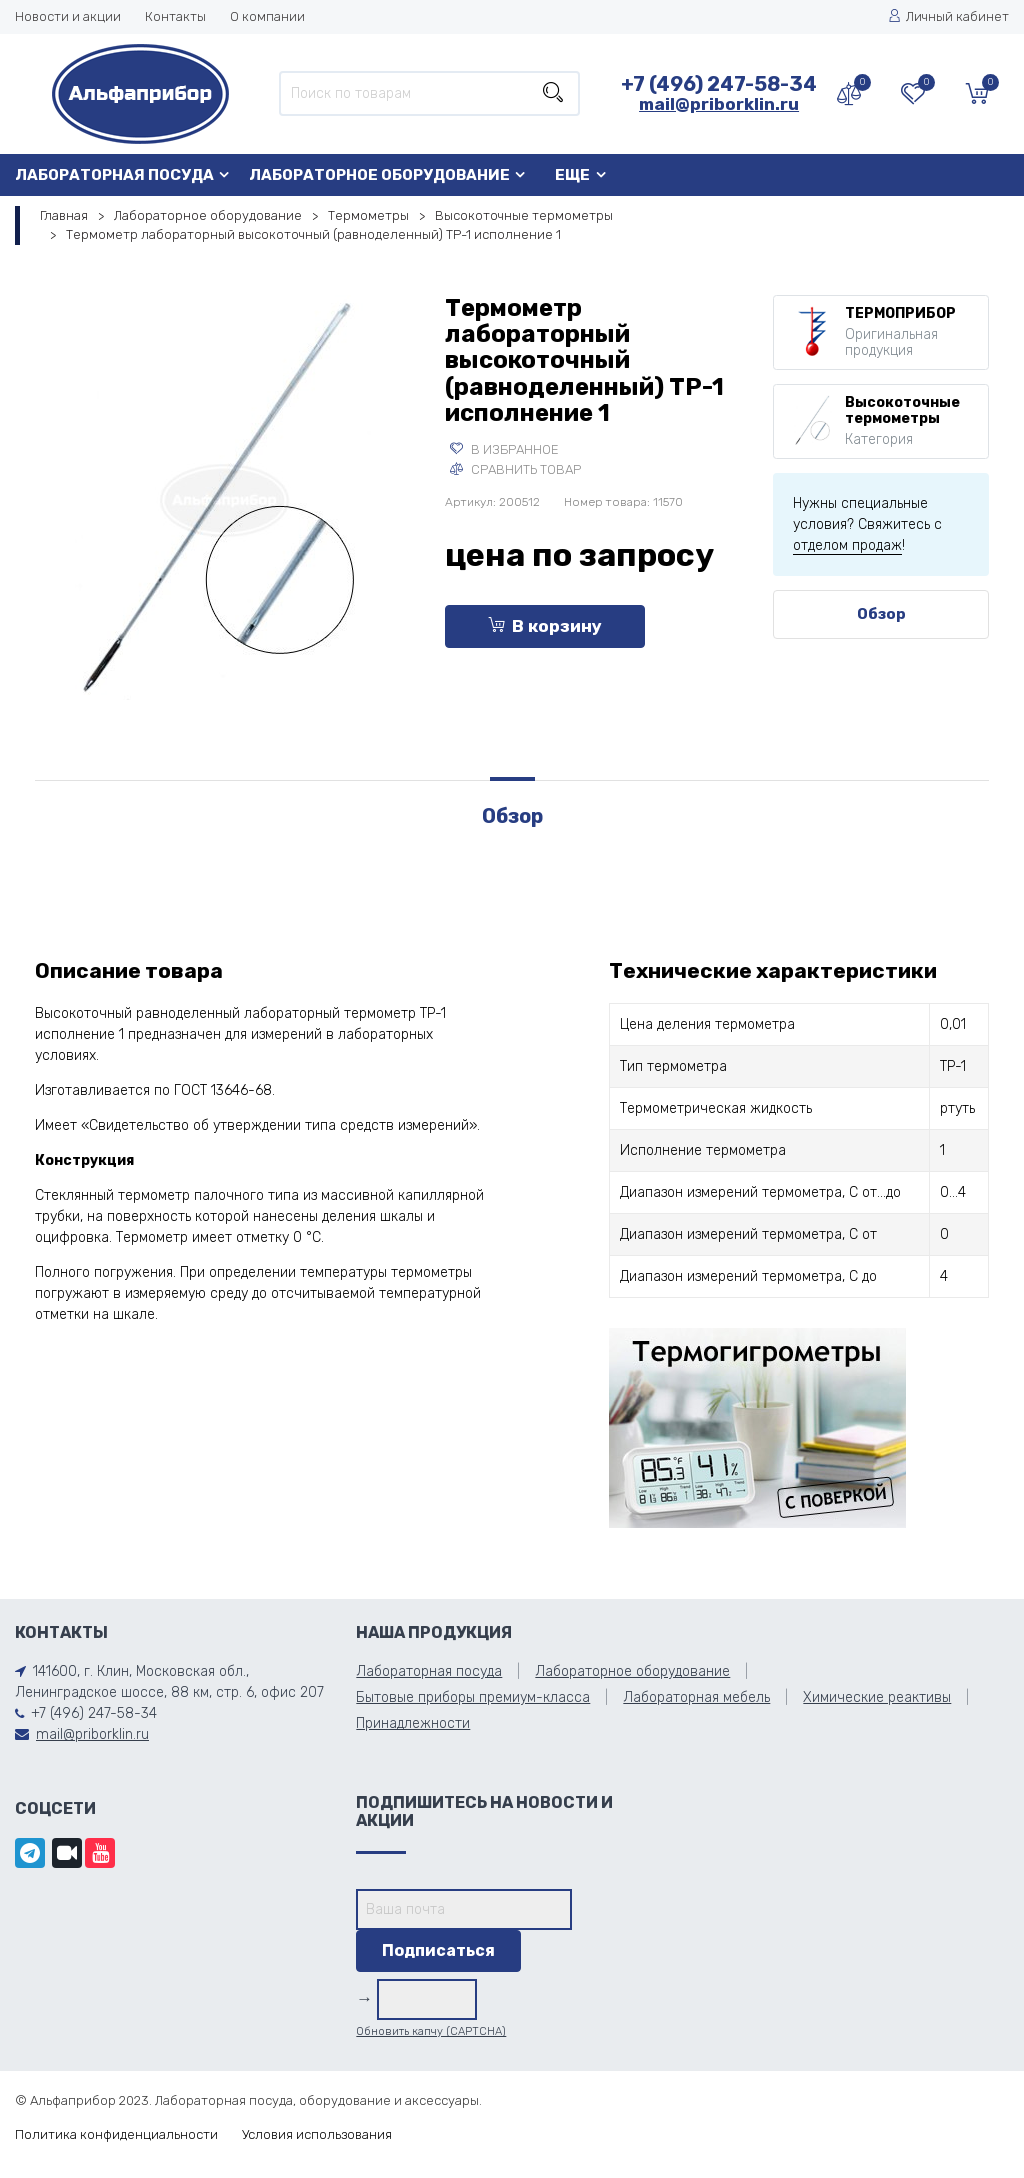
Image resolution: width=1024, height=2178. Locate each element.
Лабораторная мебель (696, 1697)
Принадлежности (413, 1723)
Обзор (881, 614)
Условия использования (317, 2134)
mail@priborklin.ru (719, 104)
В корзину (545, 626)
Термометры (368, 215)
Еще (572, 175)
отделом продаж (847, 545)
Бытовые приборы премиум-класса (473, 1697)
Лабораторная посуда (114, 175)
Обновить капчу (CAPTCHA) (431, 2031)
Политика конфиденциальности (116, 2134)
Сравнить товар (515, 469)
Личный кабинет (948, 16)
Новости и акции (68, 16)
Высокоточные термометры (524, 215)
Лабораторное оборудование (379, 175)
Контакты (175, 16)
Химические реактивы (877, 1697)
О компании (267, 16)
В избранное (504, 449)
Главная (64, 215)
